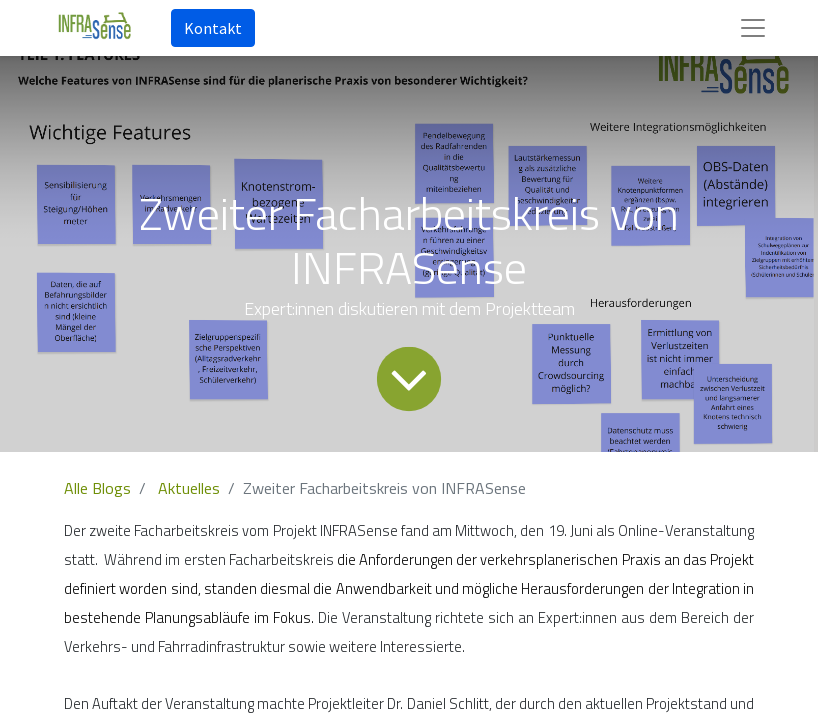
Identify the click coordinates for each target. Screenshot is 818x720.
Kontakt (213, 28)
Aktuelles (189, 488)
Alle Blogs (97, 488)
